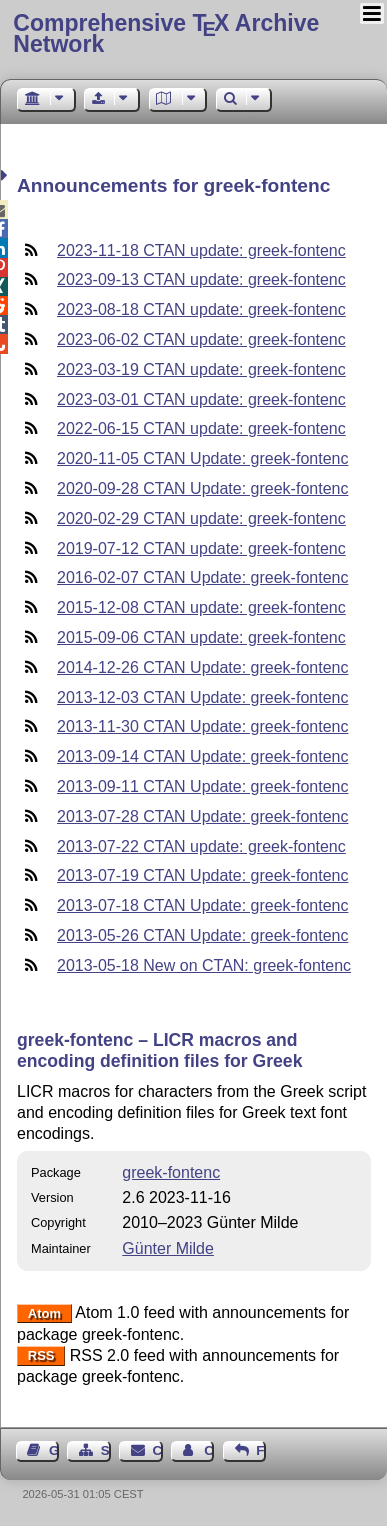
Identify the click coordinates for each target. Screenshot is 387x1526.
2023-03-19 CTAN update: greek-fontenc (201, 369)
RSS (41, 1356)
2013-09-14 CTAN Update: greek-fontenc (202, 756)
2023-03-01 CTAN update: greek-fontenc (201, 399)
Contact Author (209, 1450)
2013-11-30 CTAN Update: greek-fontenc (202, 726)
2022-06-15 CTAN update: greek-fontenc (201, 428)
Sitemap (106, 1450)
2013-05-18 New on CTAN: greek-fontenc (204, 965)
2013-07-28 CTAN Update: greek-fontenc (202, 816)
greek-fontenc (171, 1172)
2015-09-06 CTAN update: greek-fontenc (201, 637)
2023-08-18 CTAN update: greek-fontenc (201, 309)
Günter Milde (168, 1248)
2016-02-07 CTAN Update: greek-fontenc (202, 577)
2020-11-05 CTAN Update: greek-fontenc (202, 458)
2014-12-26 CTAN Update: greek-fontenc (202, 667)
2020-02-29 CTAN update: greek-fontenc (201, 518)
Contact (158, 1450)
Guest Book (54, 1450)
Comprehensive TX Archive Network (166, 33)
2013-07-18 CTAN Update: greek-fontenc (202, 905)
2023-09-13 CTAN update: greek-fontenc (201, 279)
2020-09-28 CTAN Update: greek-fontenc (202, 488)
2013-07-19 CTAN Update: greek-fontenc (202, 875)
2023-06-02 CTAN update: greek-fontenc (201, 339)
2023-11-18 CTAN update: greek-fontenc (201, 250)
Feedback (261, 1450)
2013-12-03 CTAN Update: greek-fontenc (202, 697)
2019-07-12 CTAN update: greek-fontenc (201, 548)
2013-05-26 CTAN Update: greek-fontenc (202, 935)
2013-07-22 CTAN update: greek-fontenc (201, 846)
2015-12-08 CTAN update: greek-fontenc (201, 607)
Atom (44, 1313)
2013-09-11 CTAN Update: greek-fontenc (202, 786)
